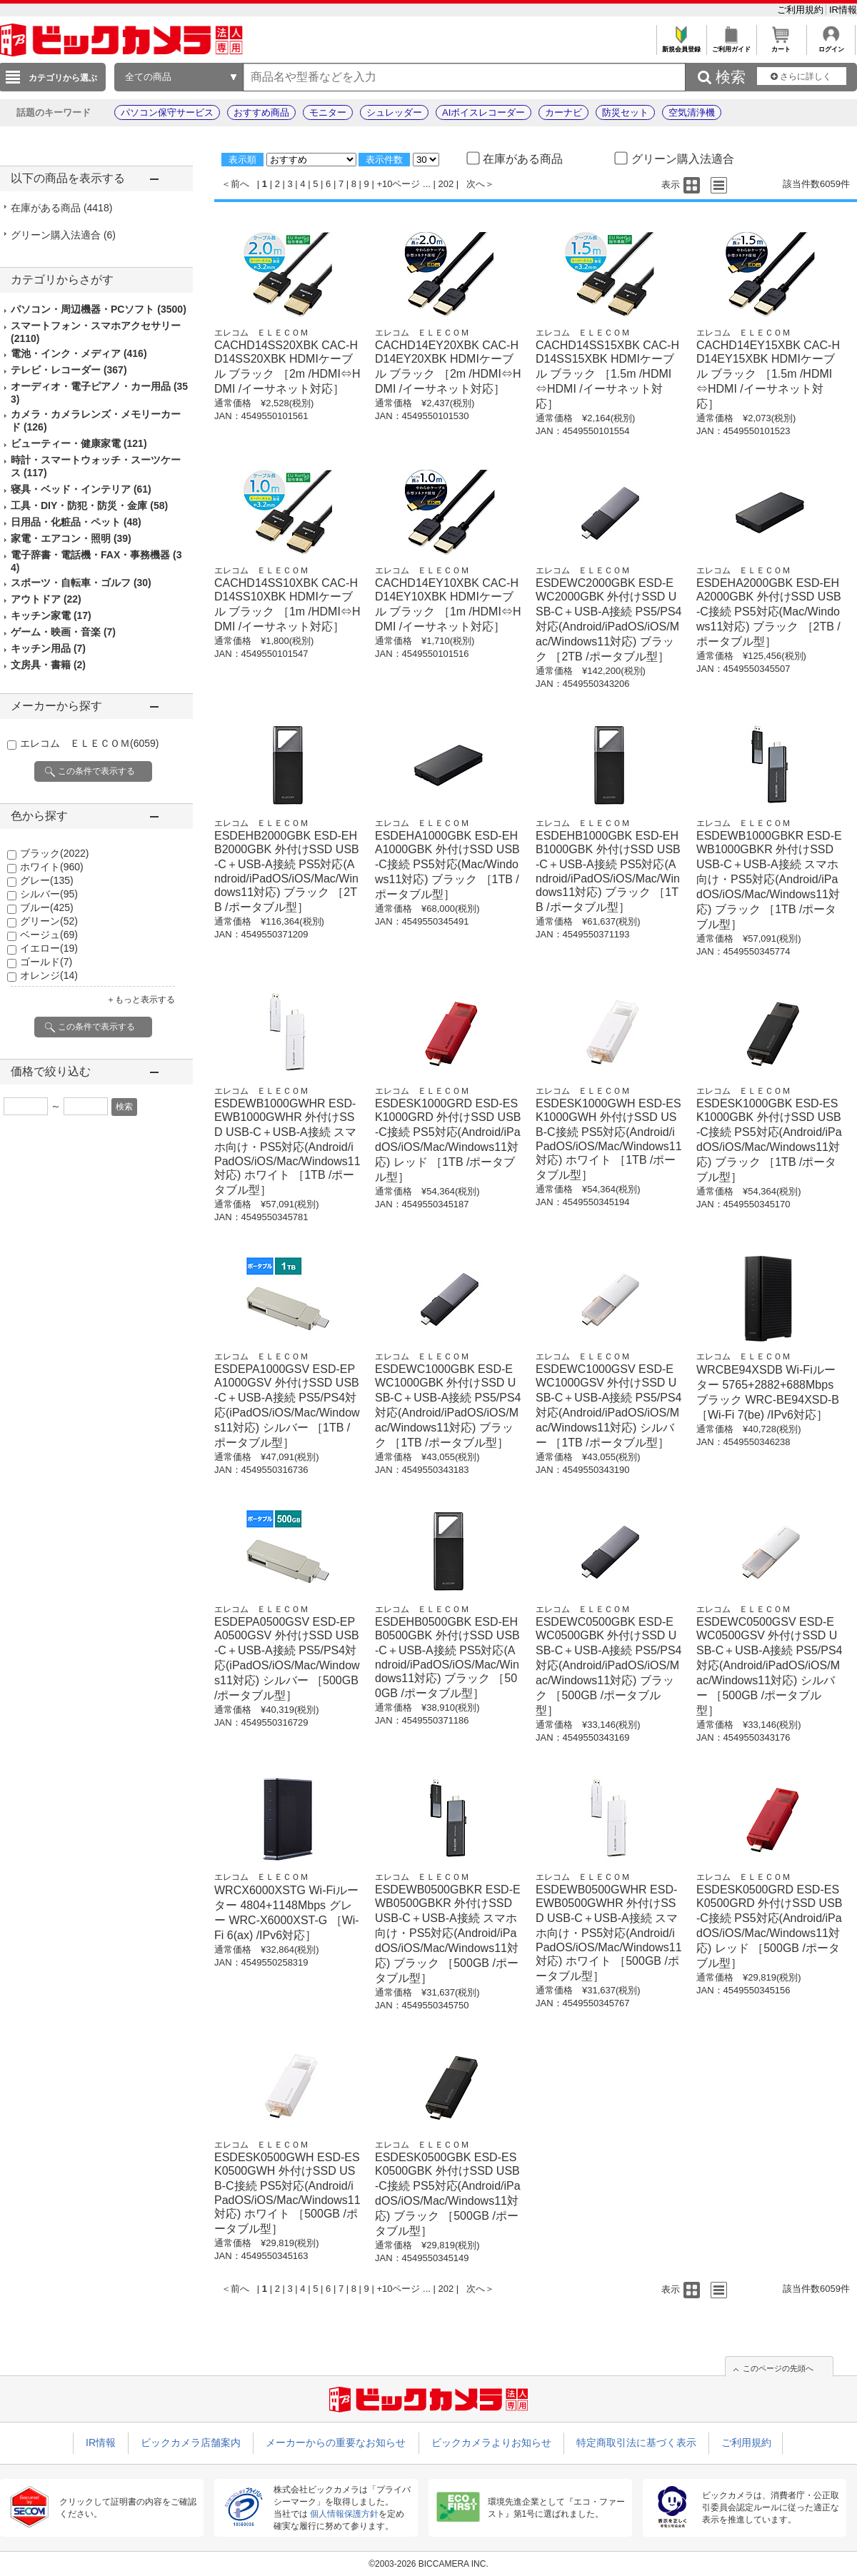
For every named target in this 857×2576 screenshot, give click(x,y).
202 (446, 183)
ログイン (831, 45)
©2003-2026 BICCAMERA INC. (428, 2564)
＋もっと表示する (140, 1000)
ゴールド (46, 961)
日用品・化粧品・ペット (76, 522)
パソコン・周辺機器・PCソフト (98, 309)
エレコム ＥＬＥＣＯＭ (89, 743)
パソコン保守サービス (167, 112)
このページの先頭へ (778, 2368)
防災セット (625, 112)
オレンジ (49, 975)
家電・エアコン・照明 (71, 538)
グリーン (49, 921)
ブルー (47, 907)
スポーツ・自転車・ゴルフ (81, 582)
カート (781, 45)
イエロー (49, 948)
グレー (47, 880)
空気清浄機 (691, 112)
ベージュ (49, 934)
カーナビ (563, 112)
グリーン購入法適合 (63, 235)
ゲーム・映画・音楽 (63, 632)
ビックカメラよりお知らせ (491, 2442)
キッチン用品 (48, 648)
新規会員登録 (681, 45)
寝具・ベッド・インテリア (81, 489)
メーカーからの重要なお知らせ (336, 2442)
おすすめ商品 (261, 112)
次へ (475, 183)
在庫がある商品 (61, 207)
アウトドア (46, 599)
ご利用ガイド (731, 45)
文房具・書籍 (48, 664)
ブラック (54, 853)
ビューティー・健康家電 (79, 443)
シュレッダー (394, 112)
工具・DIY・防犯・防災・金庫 (89, 505)
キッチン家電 (51, 615)
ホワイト (52, 866)
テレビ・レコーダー (69, 370)
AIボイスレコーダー (483, 112)
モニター (327, 112)
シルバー (49, 894)
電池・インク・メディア (79, 353)
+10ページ (398, 183)
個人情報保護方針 (344, 2514)
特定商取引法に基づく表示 (636, 2442)
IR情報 (843, 9)
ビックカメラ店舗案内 (191, 2442)
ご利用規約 (801, 9)
